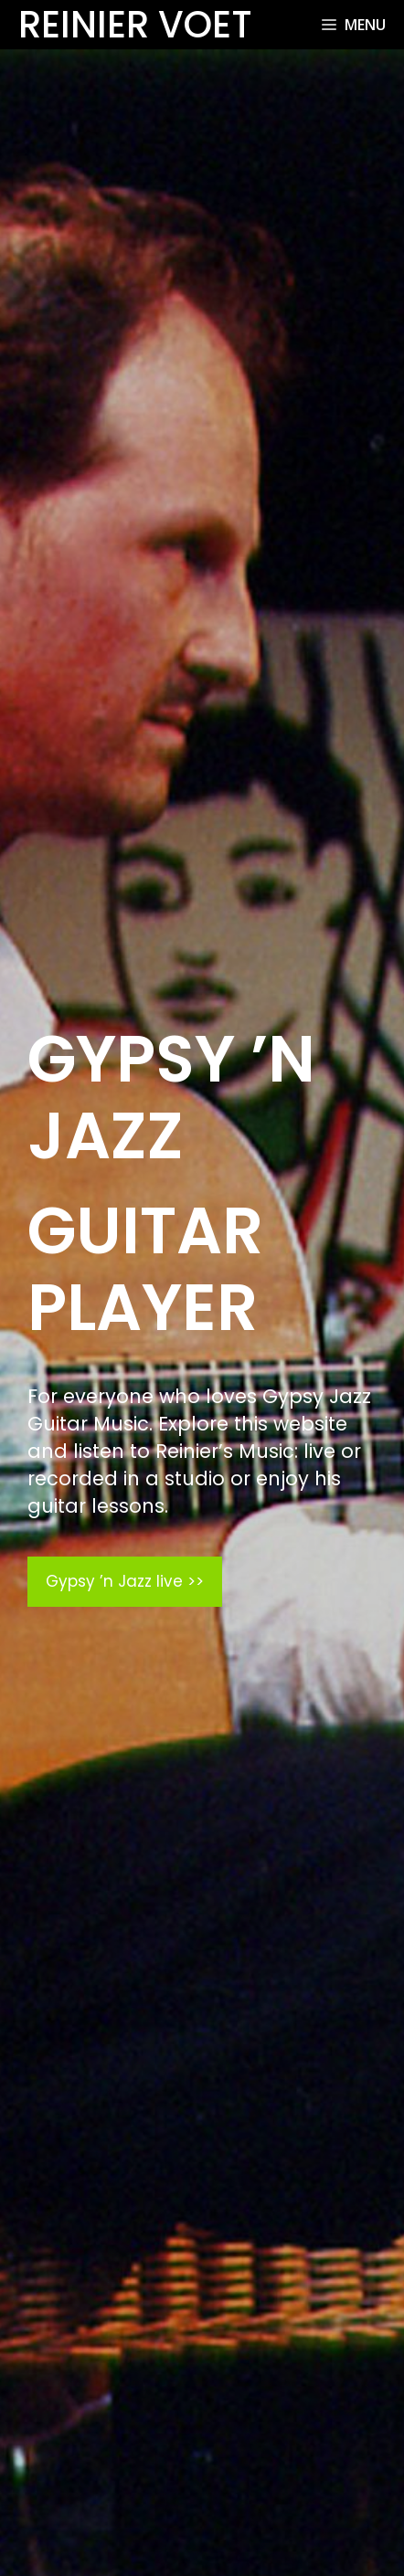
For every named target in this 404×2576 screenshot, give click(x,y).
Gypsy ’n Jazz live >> (125, 1581)
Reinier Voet (135, 24)
